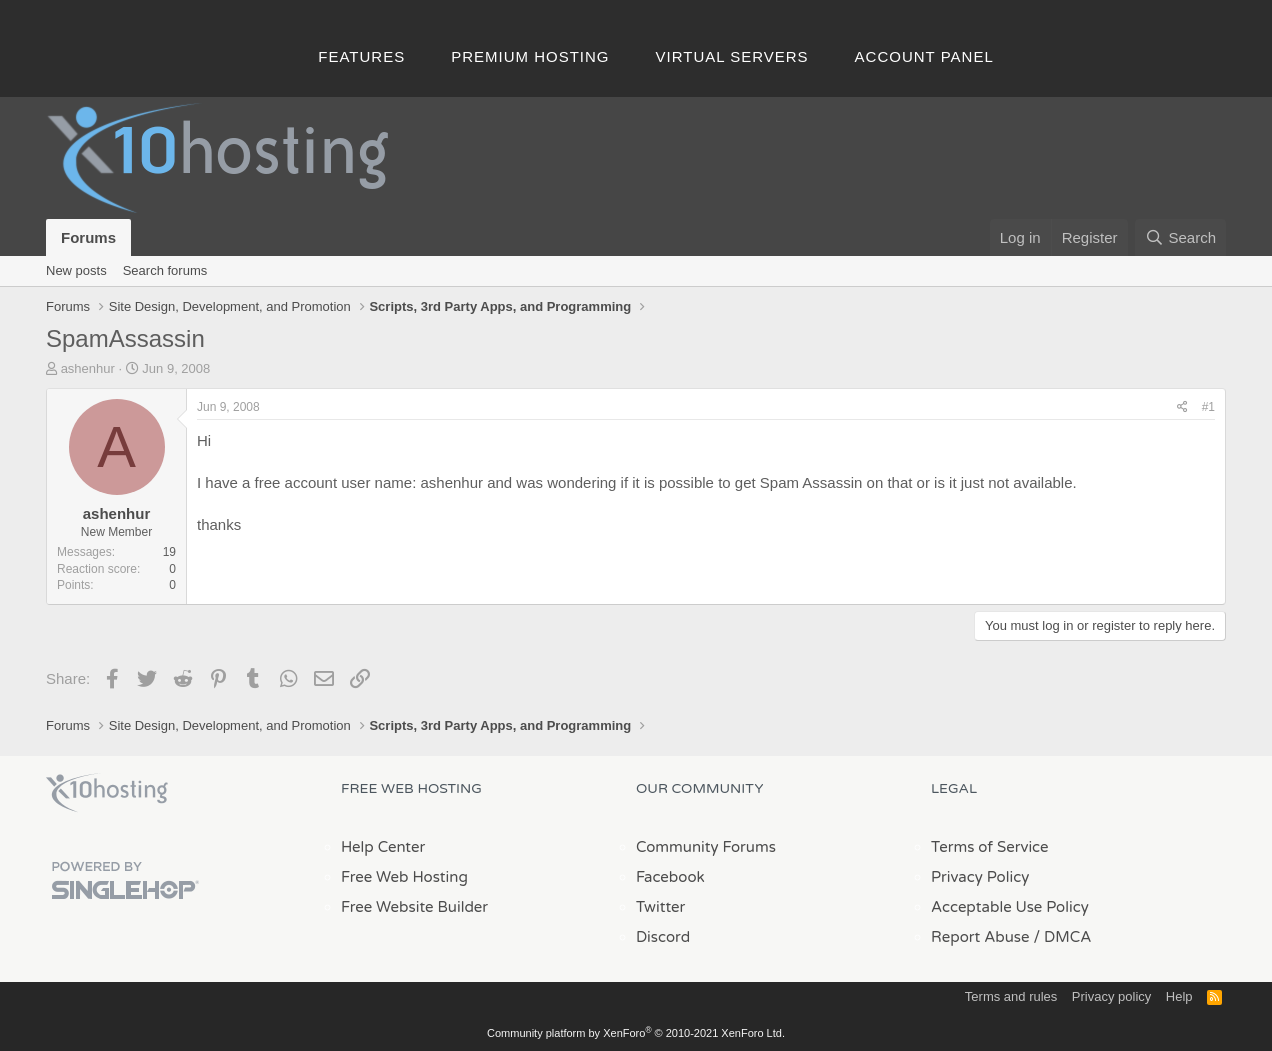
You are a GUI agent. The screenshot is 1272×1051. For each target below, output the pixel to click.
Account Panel (924, 56)
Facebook (670, 877)
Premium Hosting (530, 56)
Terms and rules (1011, 996)
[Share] (1182, 407)
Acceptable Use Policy (1010, 907)
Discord (663, 937)
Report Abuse (980, 937)
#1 (1208, 407)
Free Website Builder (414, 907)
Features (361, 56)
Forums (88, 237)
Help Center (383, 847)
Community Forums (706, 847)
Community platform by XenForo (636, 1033)
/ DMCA (1062, 937)
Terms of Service (990, 847)
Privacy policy (1111, 996)
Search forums (165, 270)
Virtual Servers (732, 56)
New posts (76, 270)
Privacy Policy (980, 877)
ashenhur (88, 368)
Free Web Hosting (404, 877)
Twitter (660, 907)
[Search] (1180, 237)
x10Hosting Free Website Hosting (107, 793)
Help (1179, 996)
